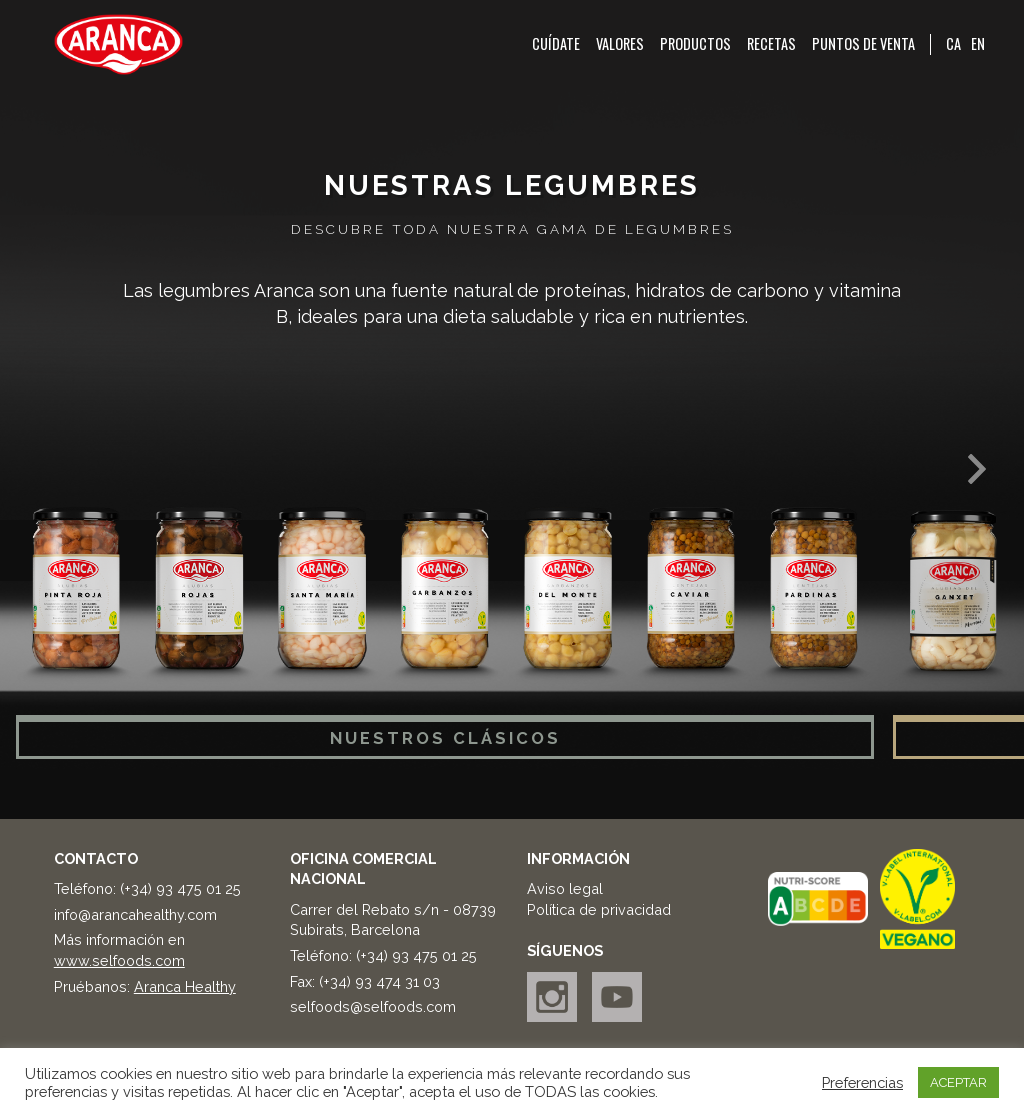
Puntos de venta (863, 44)
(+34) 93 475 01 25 (180, 888)
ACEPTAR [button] (958, 1082)
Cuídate (556, 44)
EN (978, 43)
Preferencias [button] (862, 1082)
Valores (620, 44)
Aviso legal (565, 888)
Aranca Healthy (185, 986)
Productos (695, 44)
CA (953, 43)
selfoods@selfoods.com (373, 1006)
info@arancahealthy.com (135, 914)
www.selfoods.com (119, 960)
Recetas (771, 44)
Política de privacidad (599, 909)
